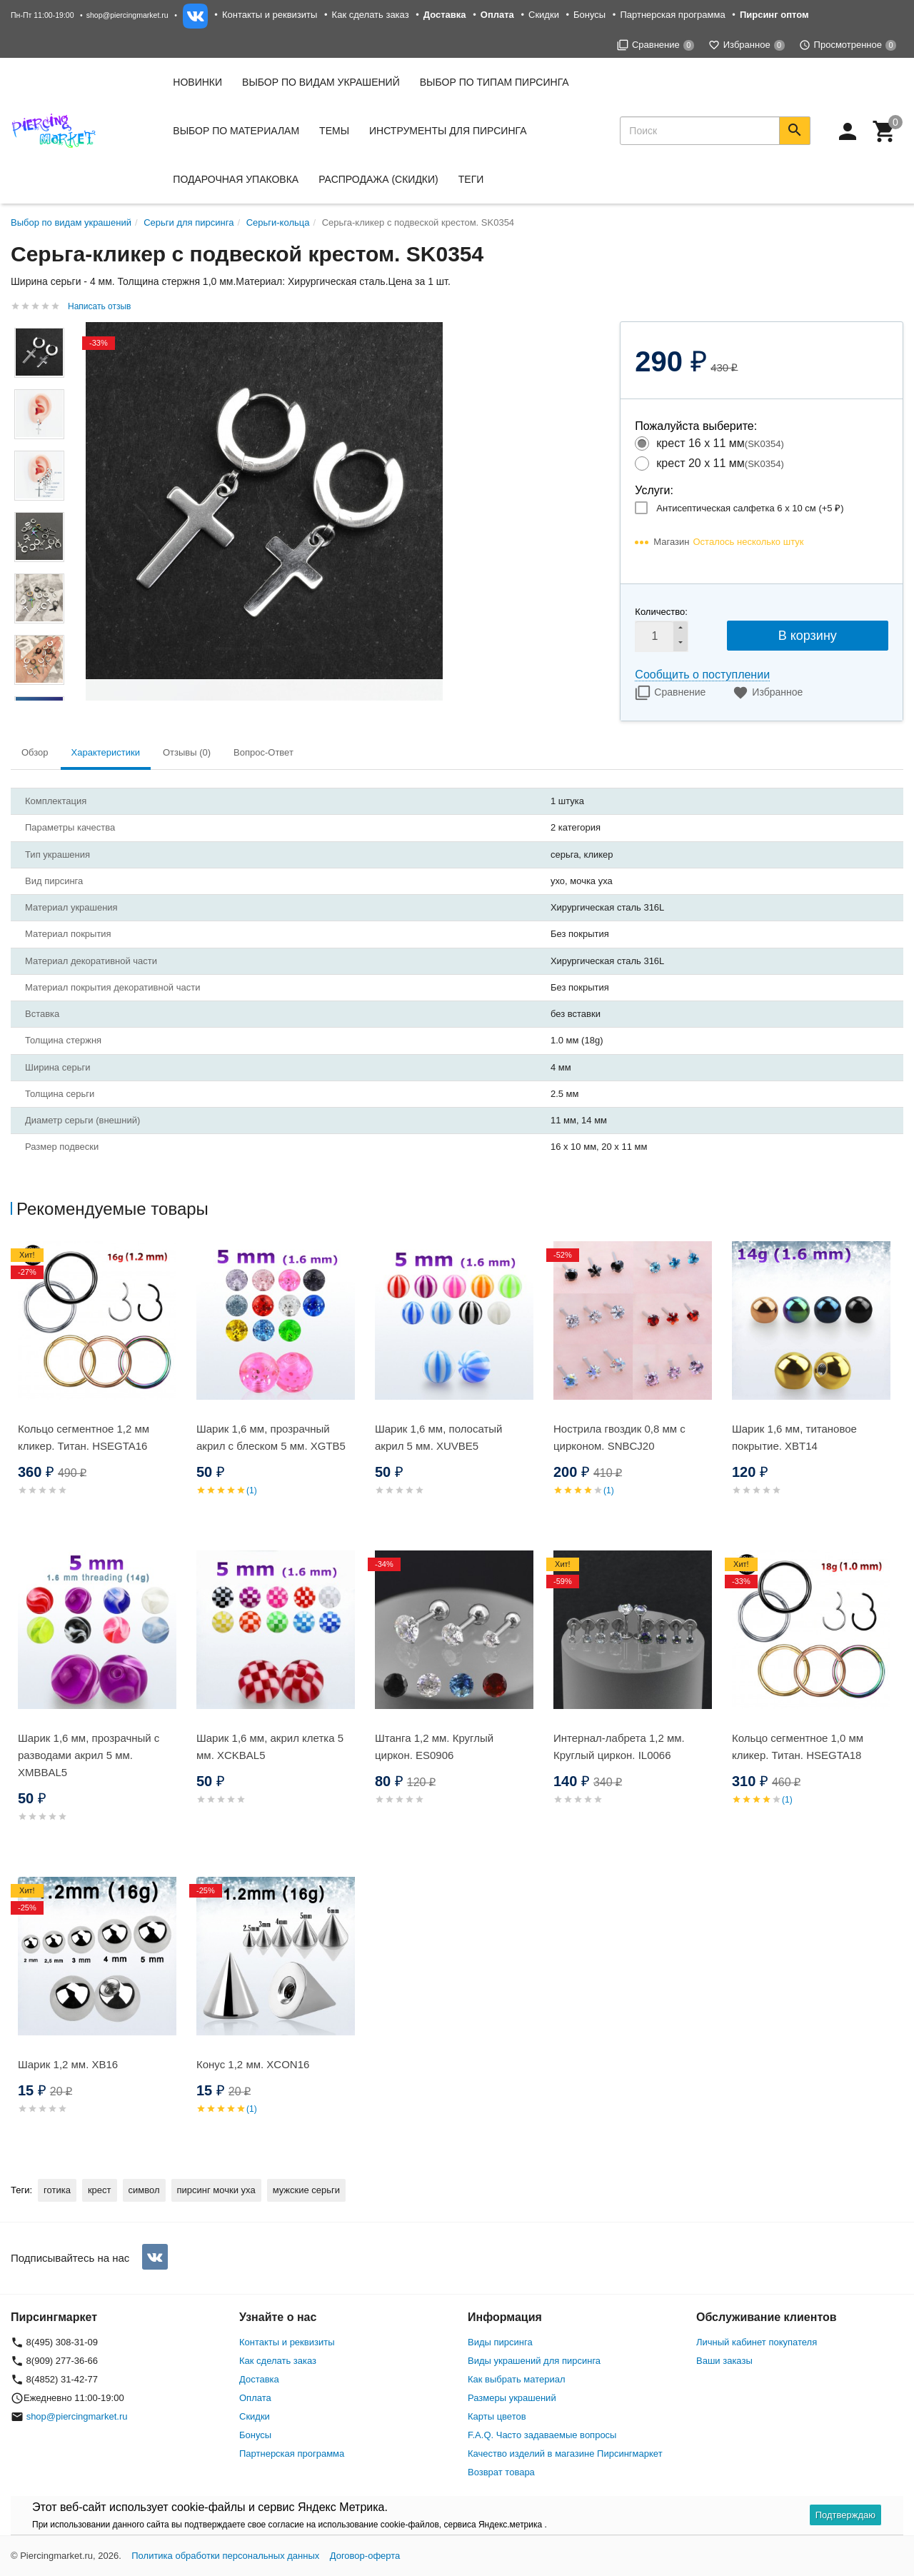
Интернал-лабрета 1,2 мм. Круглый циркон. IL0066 (619, 1746)
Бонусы (589, 14)
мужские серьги (306, 2190)
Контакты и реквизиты (269, 14)
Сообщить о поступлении (702, 674)
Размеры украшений (512, 2397)
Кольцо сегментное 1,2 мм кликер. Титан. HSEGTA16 (83, 1437)
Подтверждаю (845, 2515)
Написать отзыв (99, 306)
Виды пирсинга (500, 2342)
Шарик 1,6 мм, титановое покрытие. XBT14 (794, 1437)
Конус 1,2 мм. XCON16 (252, 2064)
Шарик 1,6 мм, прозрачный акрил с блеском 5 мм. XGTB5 (271, 1437)
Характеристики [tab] (105, 752)
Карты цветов (497, 2416)
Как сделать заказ (370, 14)
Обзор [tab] (35, 752)
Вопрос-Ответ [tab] (263, 752)
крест (99, 2190)
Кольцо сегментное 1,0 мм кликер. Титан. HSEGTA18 (797, 1746)
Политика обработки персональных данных (225, 2555)
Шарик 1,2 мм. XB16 (68, 2064)
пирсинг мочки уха (216, 2190)
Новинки (197, 82)
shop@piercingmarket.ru (127, 15)
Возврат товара (501, 2472)
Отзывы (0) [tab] (187, 752)
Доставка (259, 2379)
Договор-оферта (365, 2555)
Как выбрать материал (517, 2379)
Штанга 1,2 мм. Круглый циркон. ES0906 (434, 1746)
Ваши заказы (724, 2360)
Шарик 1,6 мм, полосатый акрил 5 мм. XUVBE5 (438, 1437)
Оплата (255, 2397)
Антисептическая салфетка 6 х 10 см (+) (749, 508)
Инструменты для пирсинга (447, 130)
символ (144, 2190)
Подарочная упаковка (235, 179)
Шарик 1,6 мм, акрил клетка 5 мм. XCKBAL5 (269, 1746)
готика (57, 2190)
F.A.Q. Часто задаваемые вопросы (542, 2435)
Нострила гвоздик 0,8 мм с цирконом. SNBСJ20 (619, 1437)
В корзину (807, 635)
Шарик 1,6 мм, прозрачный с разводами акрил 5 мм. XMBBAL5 (88, 1755)
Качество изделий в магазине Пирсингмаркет (565, 2453)
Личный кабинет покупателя (756, 2342)
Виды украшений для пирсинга (534, 2360)
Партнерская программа (672, 14)
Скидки (543, 14)
